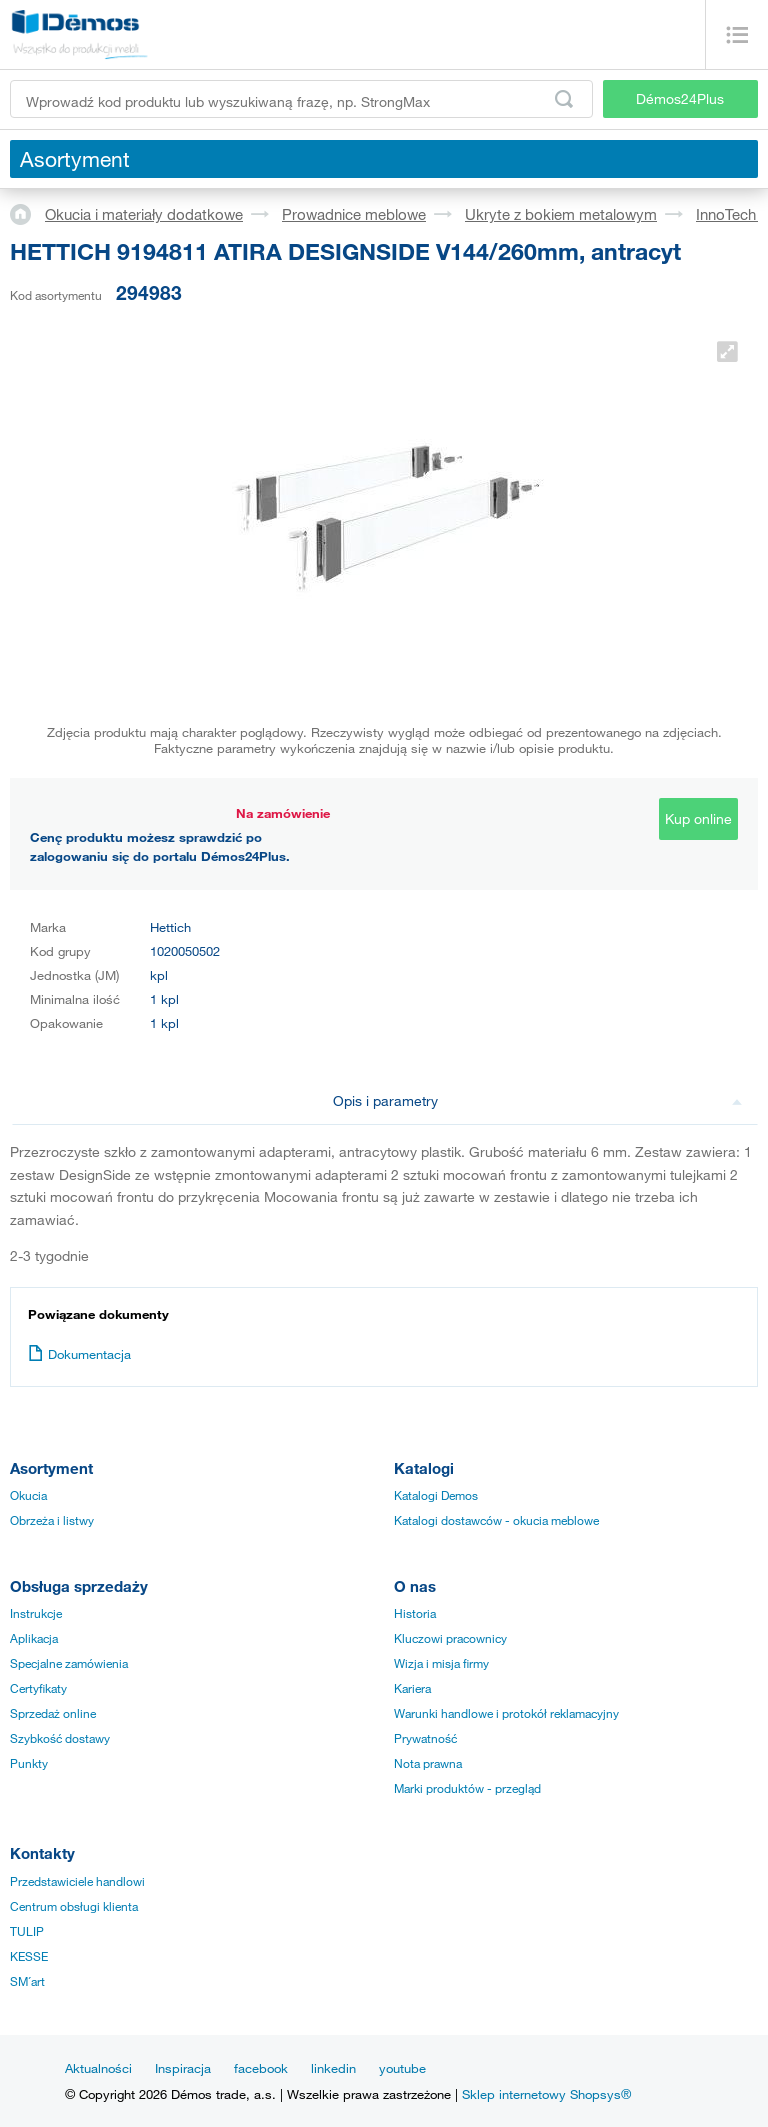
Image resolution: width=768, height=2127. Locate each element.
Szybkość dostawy (60, 1738)
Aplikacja (34, 1638)
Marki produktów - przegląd (467, 1788)
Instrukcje (36, 1613)
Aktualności (98, 2068)
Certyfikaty (38, 1688)
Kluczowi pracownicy (450, 1638)
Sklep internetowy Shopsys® (546, 2094)
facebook (261, 2068)
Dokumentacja (79, 1354)
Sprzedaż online (53, 1713)
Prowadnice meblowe (354, 214)
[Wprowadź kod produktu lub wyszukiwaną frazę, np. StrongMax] (301, 99)
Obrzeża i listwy (52, 1520)
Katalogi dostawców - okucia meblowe (496, 1520)
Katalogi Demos (436, 1495)
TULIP (27, 1931)
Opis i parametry (538, 1100)
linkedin (333, 2068)
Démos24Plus (680, 98)
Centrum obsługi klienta (74, 1906)
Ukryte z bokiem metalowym (561, 214)
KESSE (29, 1956)
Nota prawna (428, 1763)
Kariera (412, 1688)
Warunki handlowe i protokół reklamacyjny (506, 1713)
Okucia (28, 1495)
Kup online (698, 818)
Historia (415, 1613)
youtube (402, 2068)
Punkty (29, 1763)
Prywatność (425, 1738)
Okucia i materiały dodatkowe (144, 214)
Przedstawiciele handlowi (77, 1881)
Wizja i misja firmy (441, 1663)
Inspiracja (183, 2068)
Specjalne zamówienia (69, 1663)
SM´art (27, 1981)
